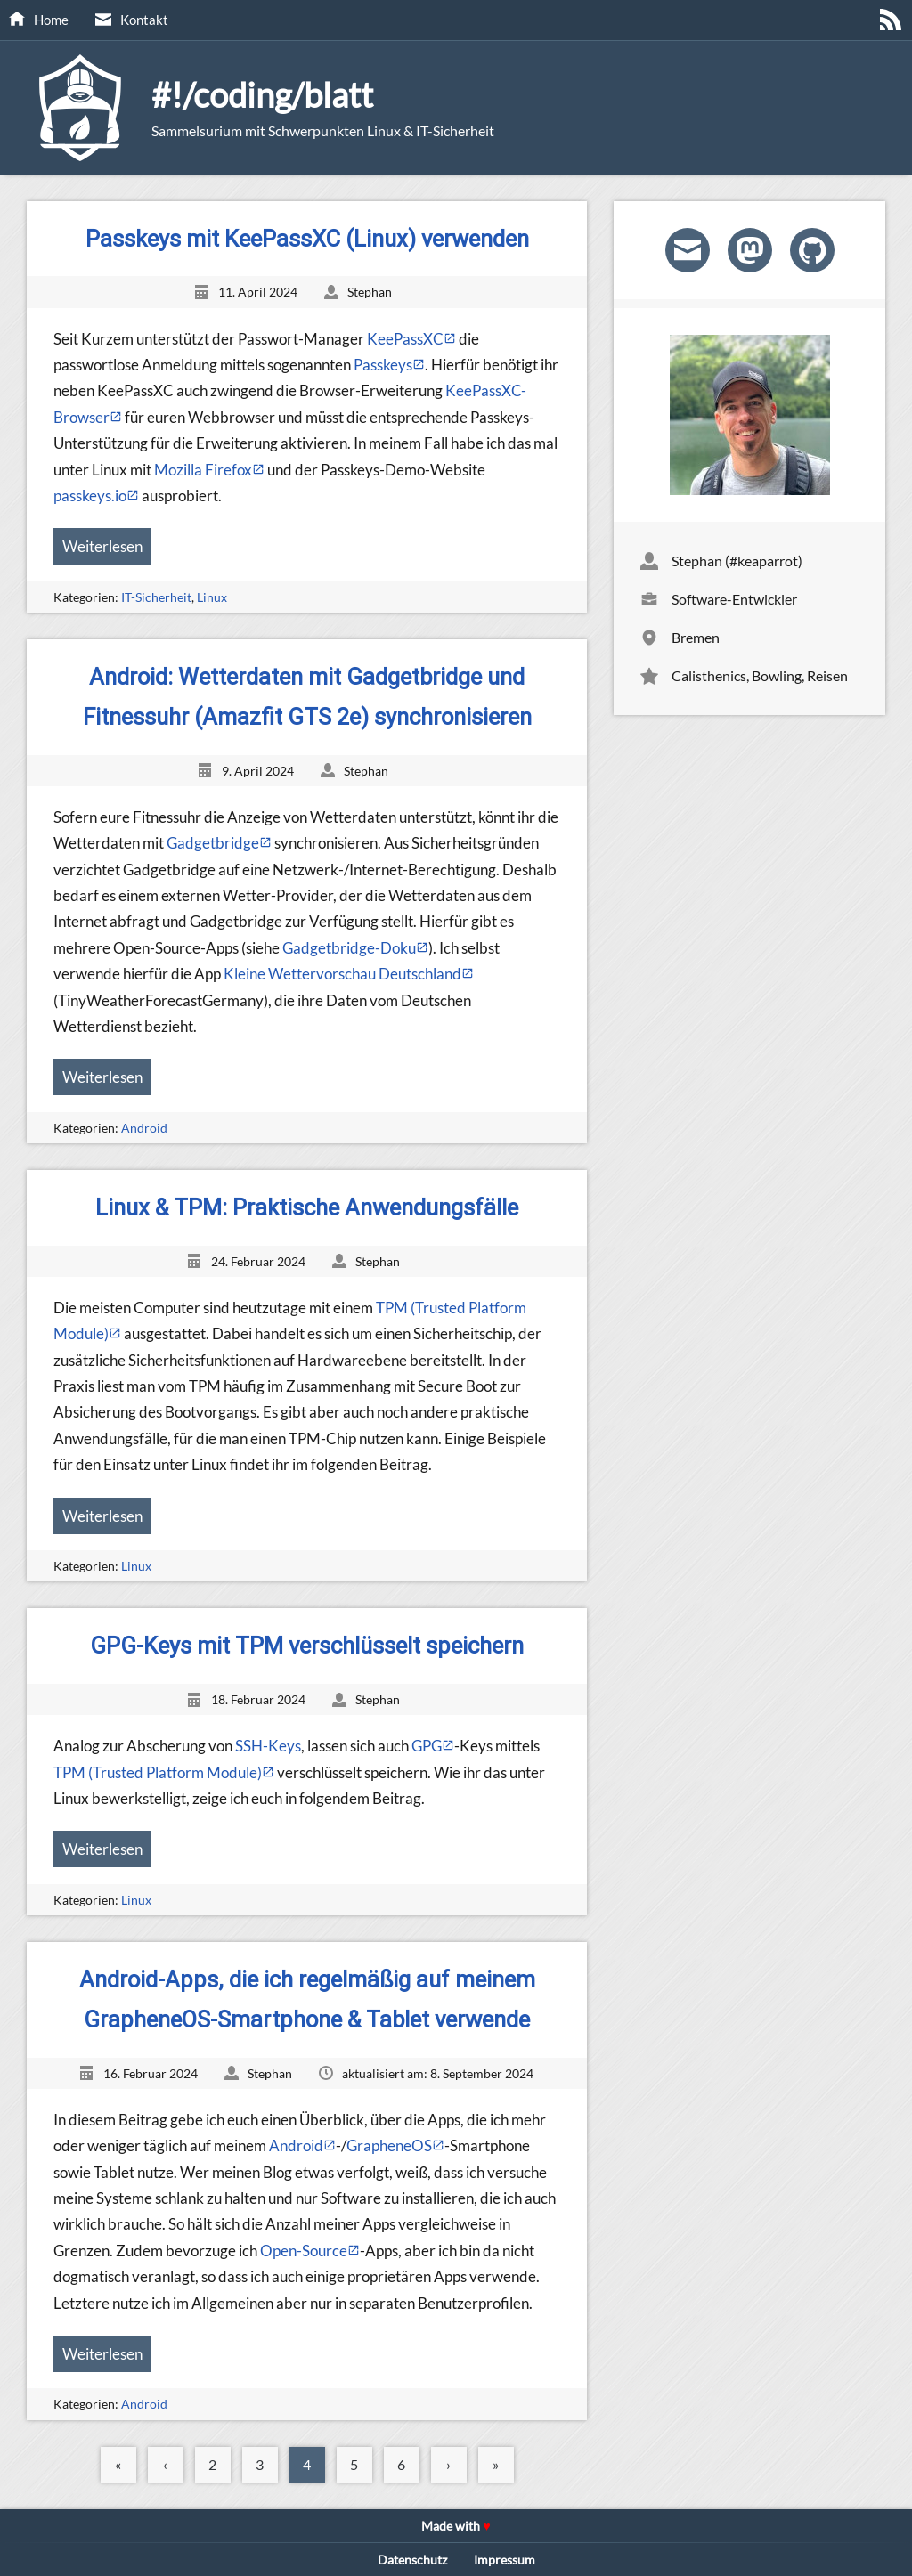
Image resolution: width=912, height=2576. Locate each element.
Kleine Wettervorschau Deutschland (342, 973)
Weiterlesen (102, 546)
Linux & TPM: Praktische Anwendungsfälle (306, 1207)
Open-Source (303, 2250)
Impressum (504, 2559)
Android (144, 1127)
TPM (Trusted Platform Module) (157, 1772)
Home (51, 20)
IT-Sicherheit (156, 597)
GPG (426, 1745)
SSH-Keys (268, 1745)
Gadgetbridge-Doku (349, 948)
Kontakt (144, 20)
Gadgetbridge (213, 842)
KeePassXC (405, 338)
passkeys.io (89, 495)
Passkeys (383, 364)
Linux (212, 597)
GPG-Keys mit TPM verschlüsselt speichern (307, 1645)
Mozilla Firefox (203, 469)
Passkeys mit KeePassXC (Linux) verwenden (307, 238)
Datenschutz (412, 2559)
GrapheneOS (389, 2145)
